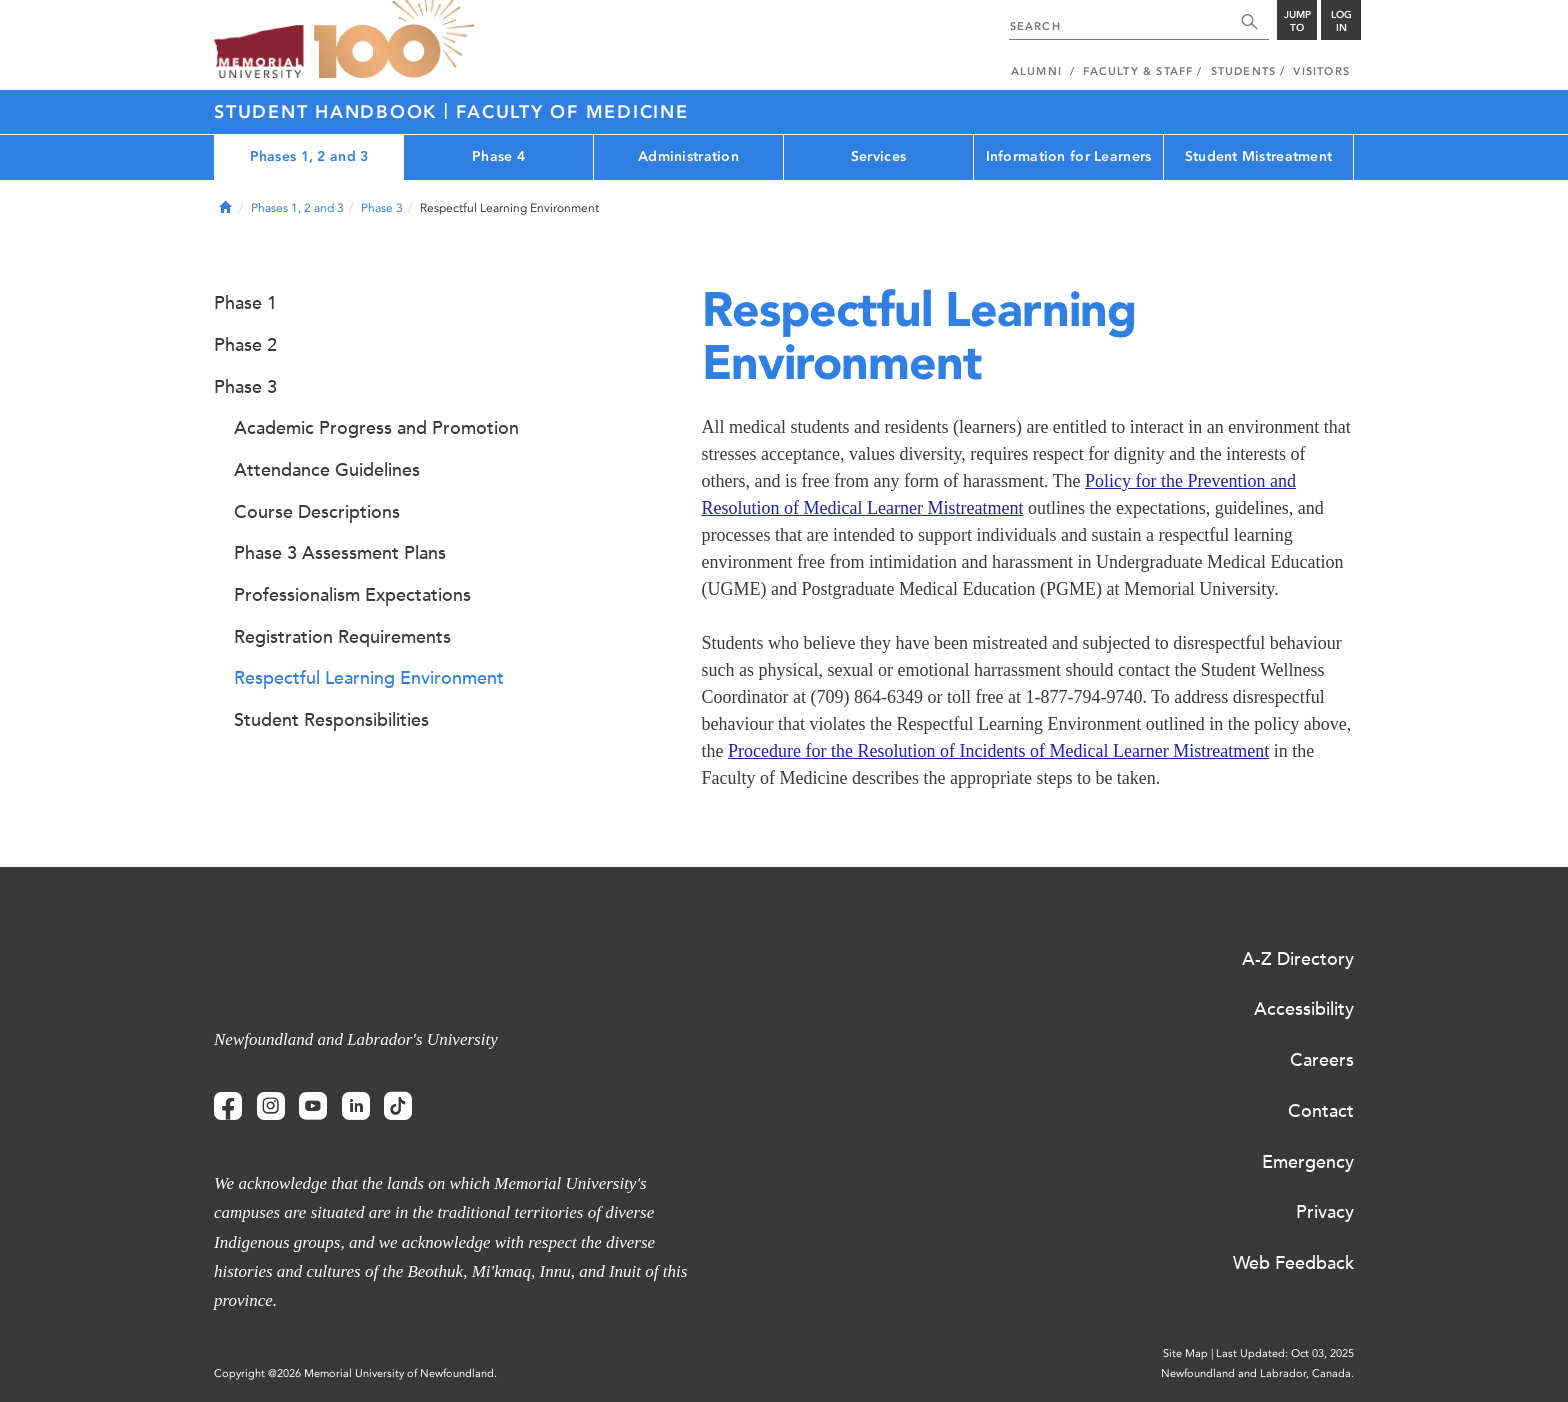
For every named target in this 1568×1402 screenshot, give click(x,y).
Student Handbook (329, 112)
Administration (688, 156)
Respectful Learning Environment (369, 678)
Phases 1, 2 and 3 (309, 156)
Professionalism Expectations (352, 595)
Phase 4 (498, 156)
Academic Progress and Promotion (376, 428)
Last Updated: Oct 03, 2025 (1285, 1353)
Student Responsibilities (331, 720)
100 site (394, 40)
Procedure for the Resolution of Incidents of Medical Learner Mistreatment (998, 751)
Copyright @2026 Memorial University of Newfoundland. (355, 1373)
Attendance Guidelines (327, 470)
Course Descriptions (317, 512)
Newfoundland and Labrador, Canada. (1257, 1373)
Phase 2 (245, 345)
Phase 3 (382, 208)
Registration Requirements (342, 637)
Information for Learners (1069, 156)
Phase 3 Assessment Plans (340, 553)
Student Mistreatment (1259, 156)
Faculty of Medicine (572, 112)
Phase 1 (245, 303)
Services (878, 156)
